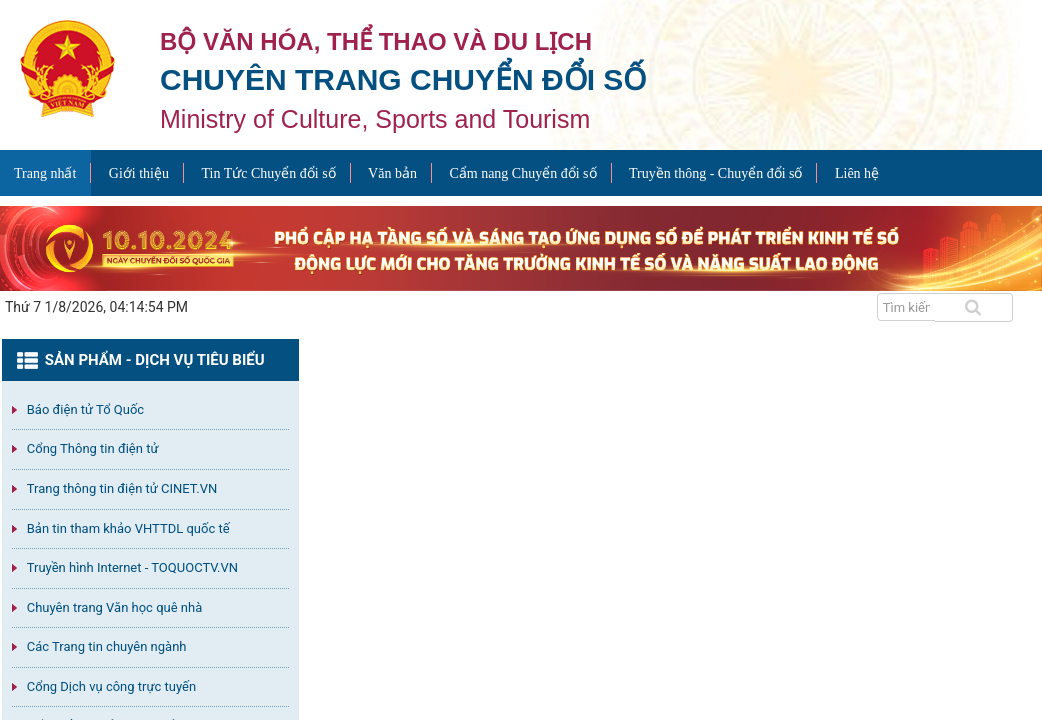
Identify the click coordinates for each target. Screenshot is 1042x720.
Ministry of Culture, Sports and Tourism (375, 119)
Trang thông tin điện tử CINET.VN (122, 488)
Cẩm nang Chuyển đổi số (522, 173)
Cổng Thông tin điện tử (93, 448)
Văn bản (392, 173)
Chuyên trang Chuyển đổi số (403, 79)
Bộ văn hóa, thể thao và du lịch (376, 41)
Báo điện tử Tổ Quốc (85, 409)
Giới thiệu (139, 173)
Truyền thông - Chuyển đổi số (715, 173)
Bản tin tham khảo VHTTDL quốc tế (128, 528)
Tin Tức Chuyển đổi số (268, 173)
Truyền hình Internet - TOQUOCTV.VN (132, 567)
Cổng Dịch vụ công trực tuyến (111, 686)
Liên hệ (857, 173)
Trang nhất (45, 173)
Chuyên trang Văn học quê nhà (114, 607)
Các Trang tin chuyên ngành (107, 646)
